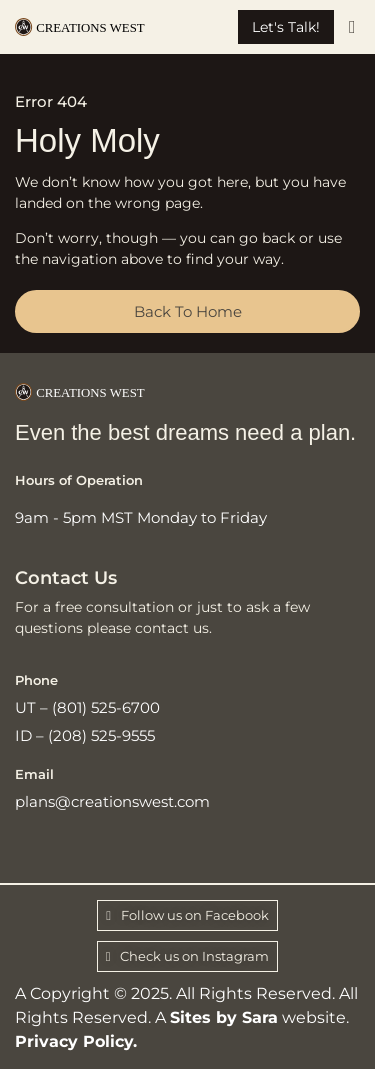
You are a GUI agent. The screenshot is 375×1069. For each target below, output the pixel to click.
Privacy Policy (74, 1041)
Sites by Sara (224, 1017)
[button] (352, 27)
